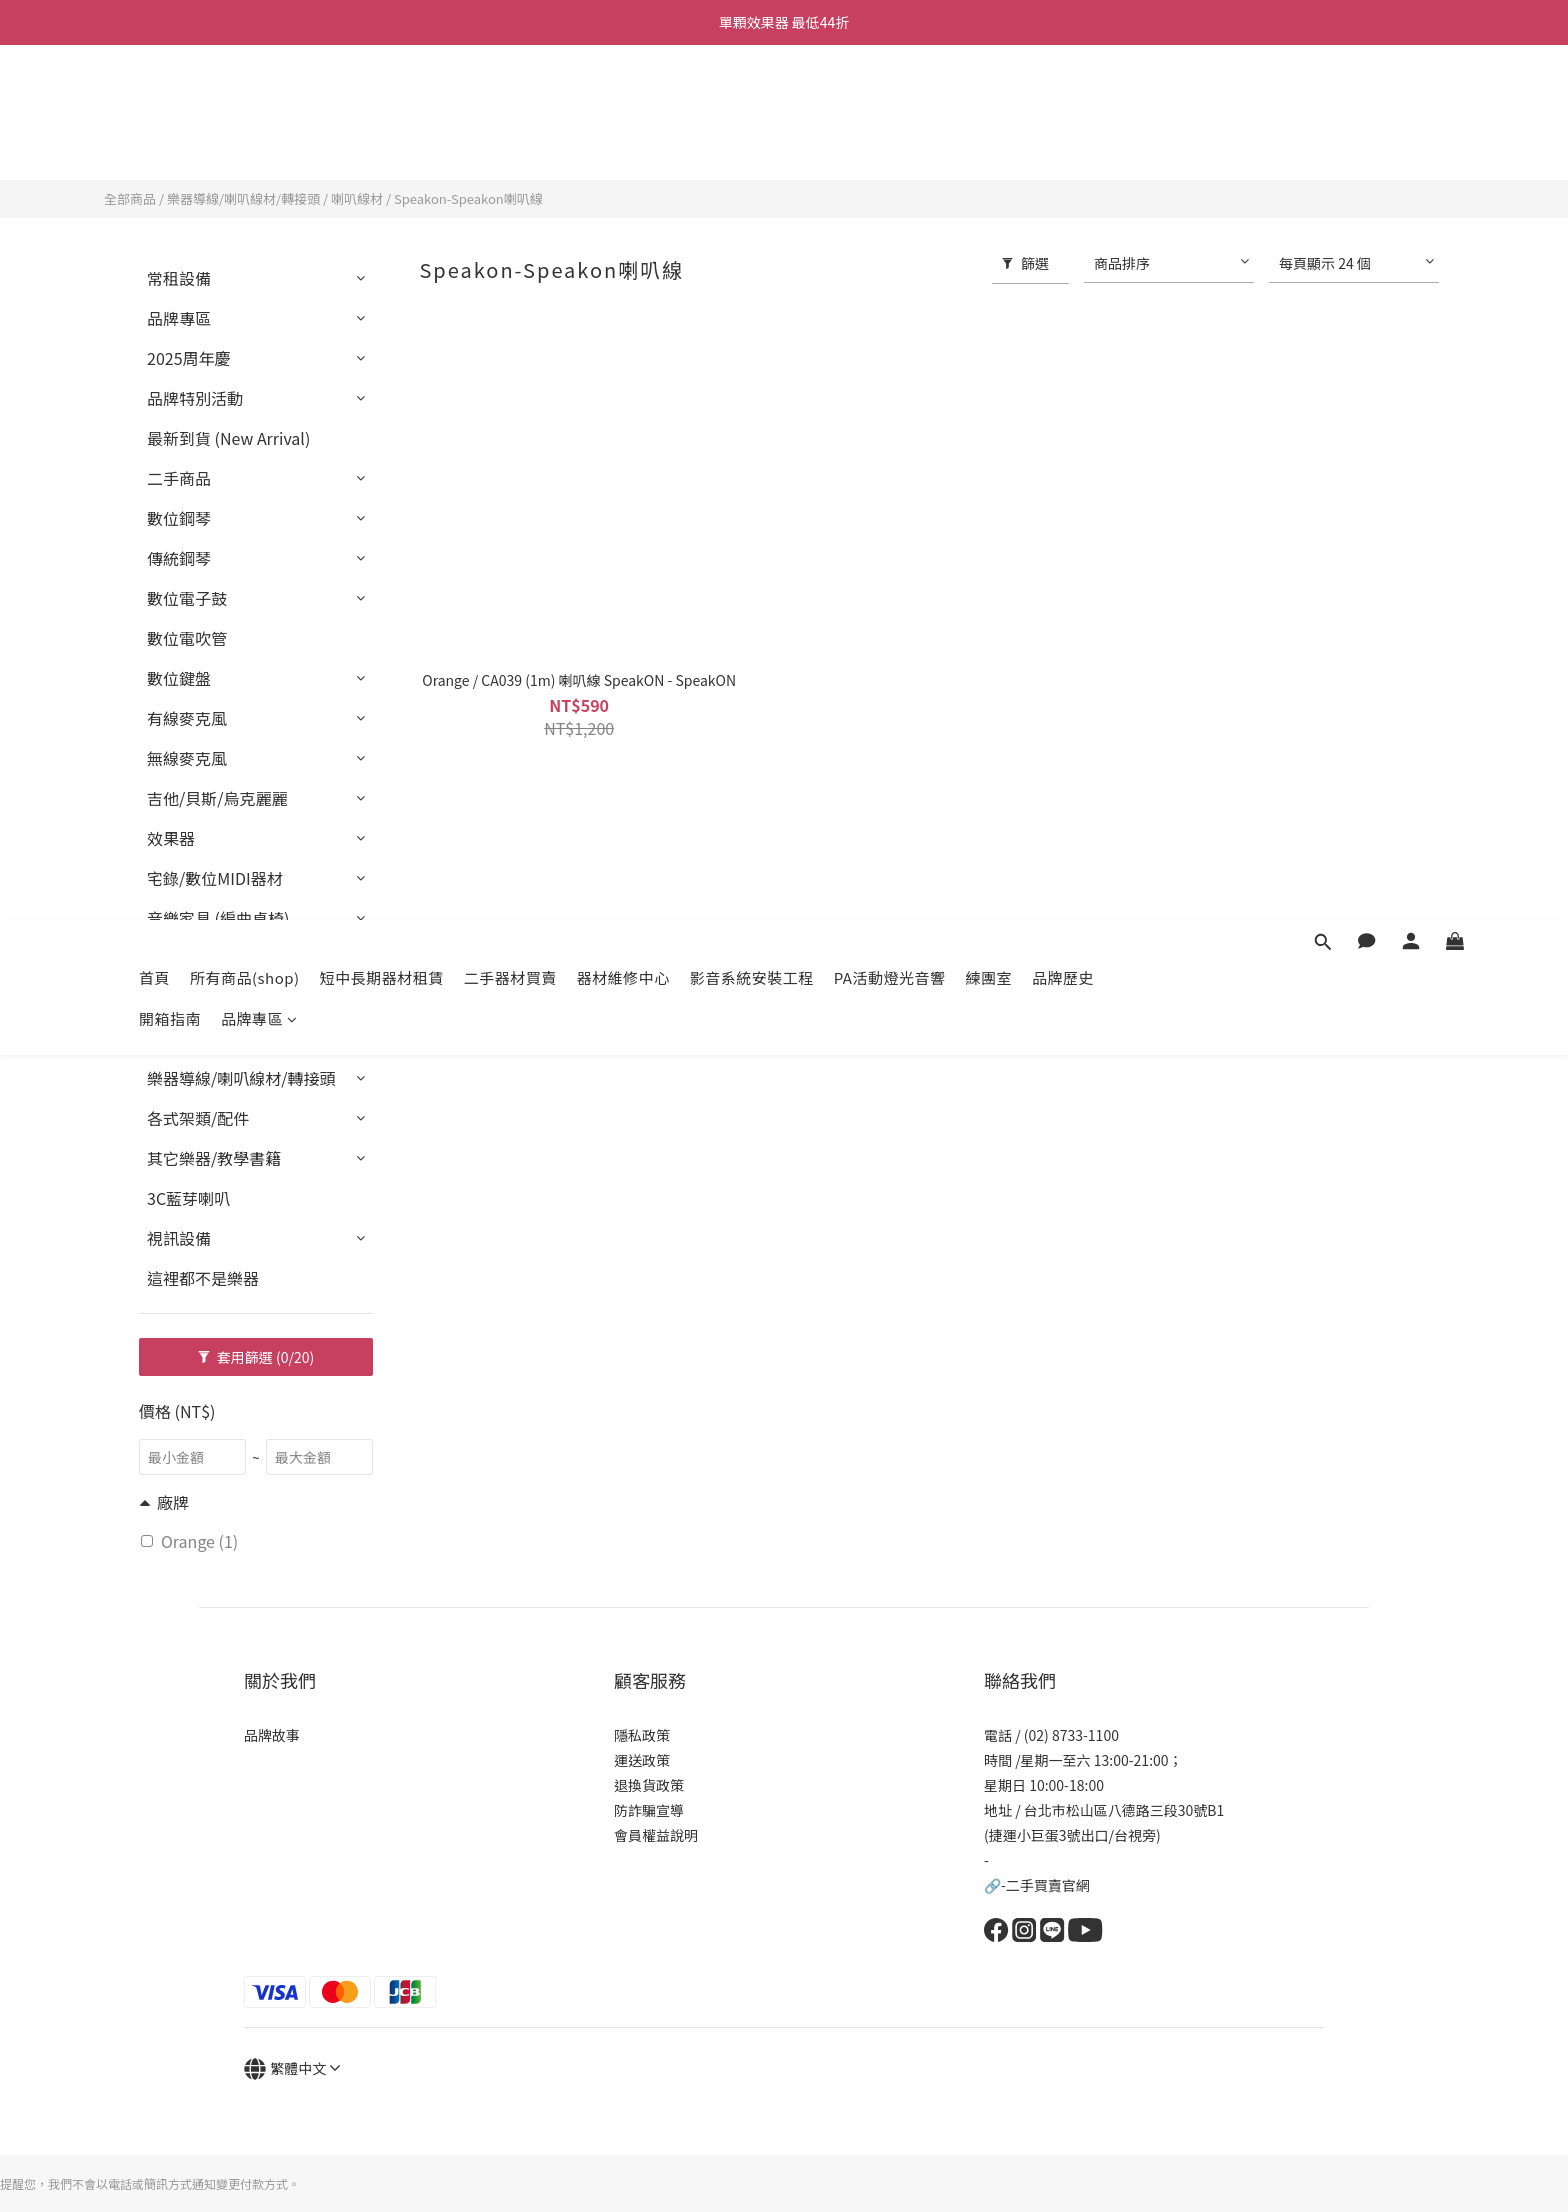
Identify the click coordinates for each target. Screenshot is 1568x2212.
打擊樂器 (179, 998)
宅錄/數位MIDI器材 (215, 878)
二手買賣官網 (1048, 1885)
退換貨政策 (649, 1785)
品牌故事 (272, 1735)
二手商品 (179, 478)
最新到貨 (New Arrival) (228, 438)
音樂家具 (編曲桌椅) (218, 918)
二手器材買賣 (510, 102)
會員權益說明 (656, 1835)
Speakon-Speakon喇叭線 (468, 198)
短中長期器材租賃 (382, 102)
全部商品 (130, 198)
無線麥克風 (187, 758)
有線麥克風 (187, 718)
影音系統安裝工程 (752, 102)
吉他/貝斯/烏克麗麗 (217, 798)
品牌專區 (259, 143)
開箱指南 (170, 143)
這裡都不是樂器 (203, 1278)
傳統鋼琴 (179, 558)
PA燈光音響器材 (204, 958)
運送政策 (642, 1760)
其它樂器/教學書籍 (214, 1158)
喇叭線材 (357, 198)
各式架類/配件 (198, 1118)
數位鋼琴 (179, 518)
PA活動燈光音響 (890, 102)
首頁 (154, 102)
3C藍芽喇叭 (188, 1198)
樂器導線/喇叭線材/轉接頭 (243, 198)
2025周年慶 (189, 358)
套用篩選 (256, 1357)
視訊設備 (179, 1238)
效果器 (171, 838)
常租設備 (179, 278)
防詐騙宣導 (649, 1810)
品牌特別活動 (195, 398)
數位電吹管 (187, 638)
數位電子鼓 (187, 598)
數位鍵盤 (179, 678)
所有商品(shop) (245, 102)
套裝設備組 (187, 1038)
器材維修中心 (623, 102)
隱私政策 (642, 1735)
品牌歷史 (1063, 102)
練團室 (988, 102)
